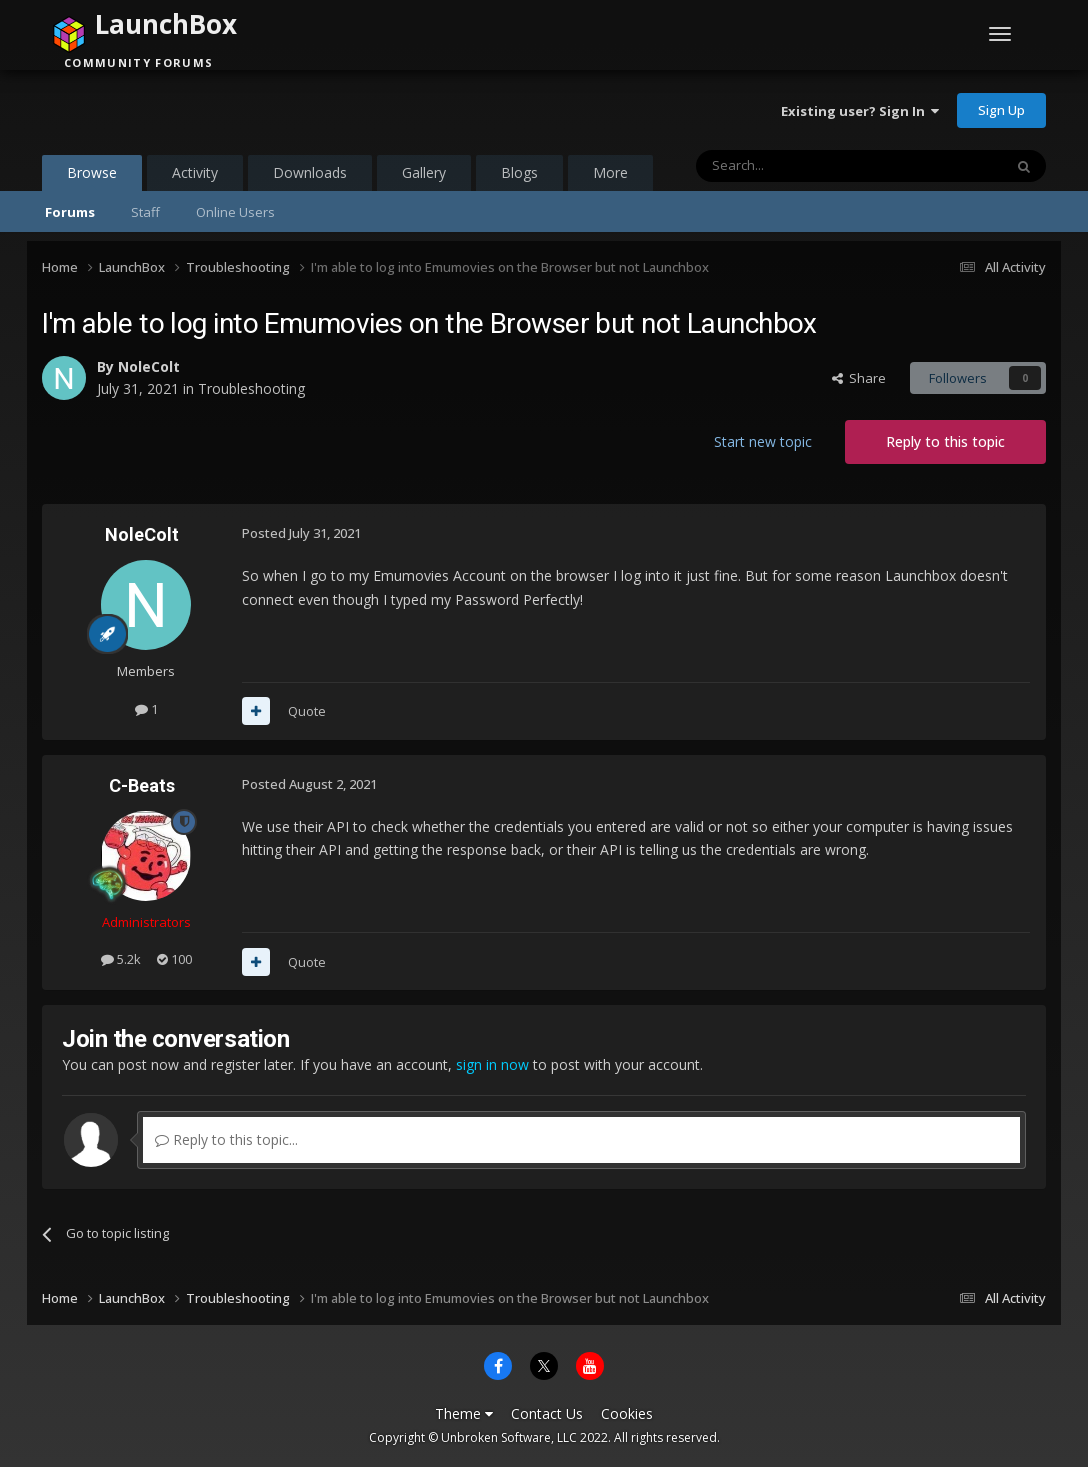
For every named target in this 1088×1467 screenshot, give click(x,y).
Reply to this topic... (226, 1139)
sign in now (492, 1064)
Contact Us (547, 1413)
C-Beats (142, 785)
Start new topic (763, 441)
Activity (195, 172)
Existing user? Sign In (860, 111)
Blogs (519, 172)
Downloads (310, 172)
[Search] (800, 166)
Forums (70, 212)
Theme (464, 1413)
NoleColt (149, 366)
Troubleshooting (251, 388)
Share (859, 378)
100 (174, 959)
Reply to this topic (945, 441)
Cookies (627, 1413)
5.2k (121, 959)
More (610, 172)
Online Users (235, 212)
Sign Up (1001, 110)
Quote (307, 711)
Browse (92, 177)
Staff (145, 212)
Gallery (424, 172)
